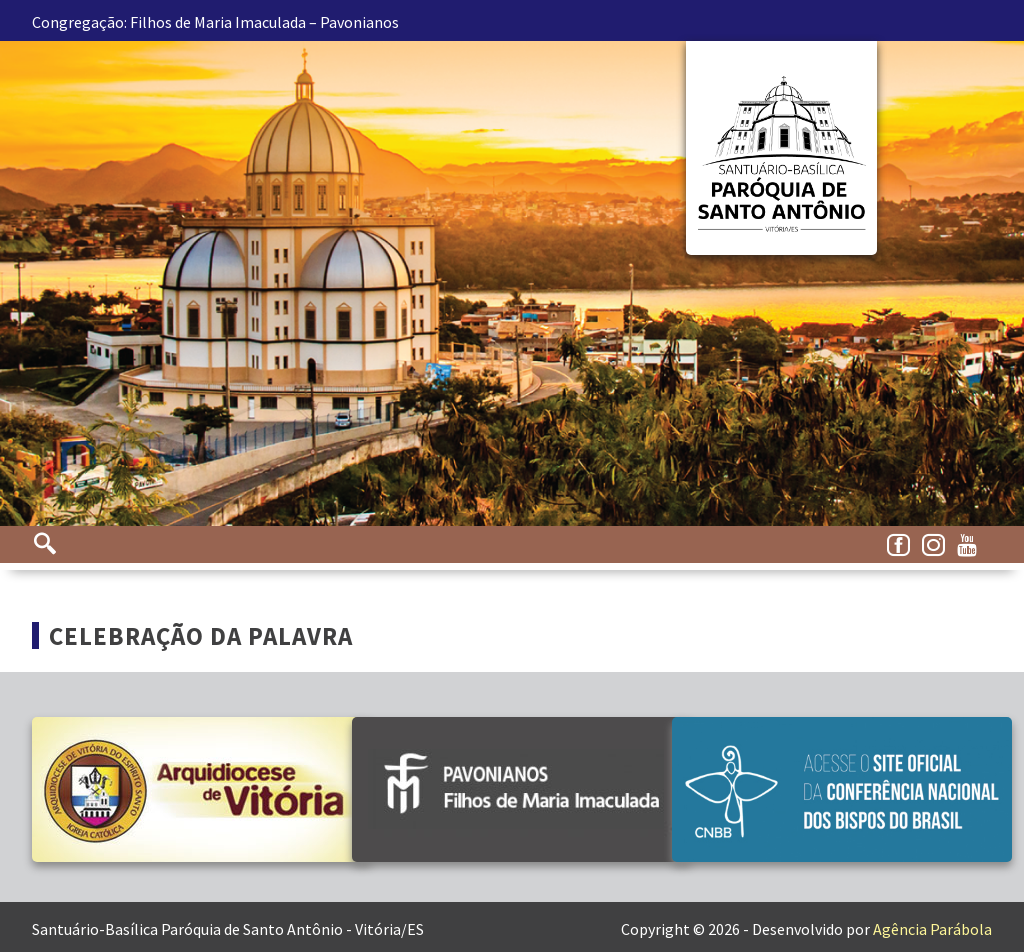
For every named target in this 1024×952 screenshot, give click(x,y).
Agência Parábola (932, 929)
